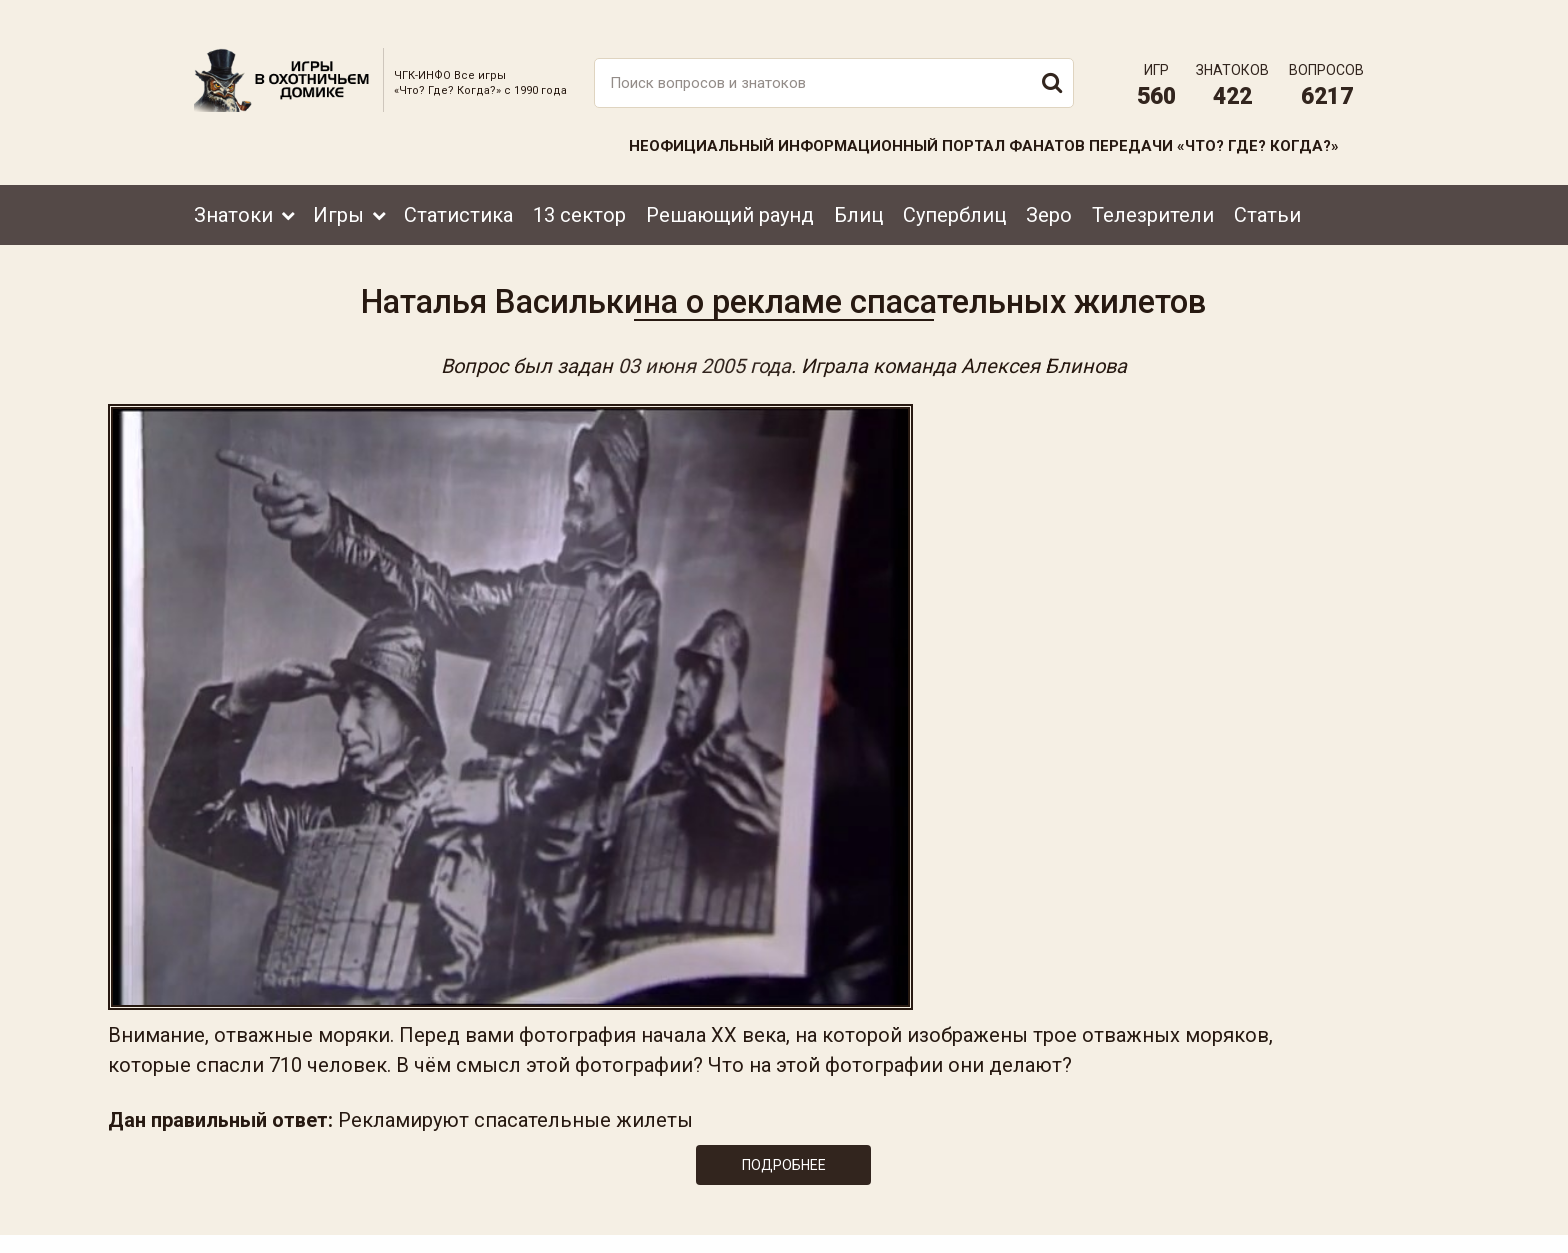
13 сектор (579, 187)
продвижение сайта (1327, 1229)
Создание (1303, 1218)
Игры (338, 187)
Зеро (1049, 187)
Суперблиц (954, 187)
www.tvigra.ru (931, 1148)
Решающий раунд (730, 187)
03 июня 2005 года (704, 352)
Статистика (458, 187)
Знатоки (233, 187)
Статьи (1267, 187)
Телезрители (1153, 187)
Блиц (858, 187)
